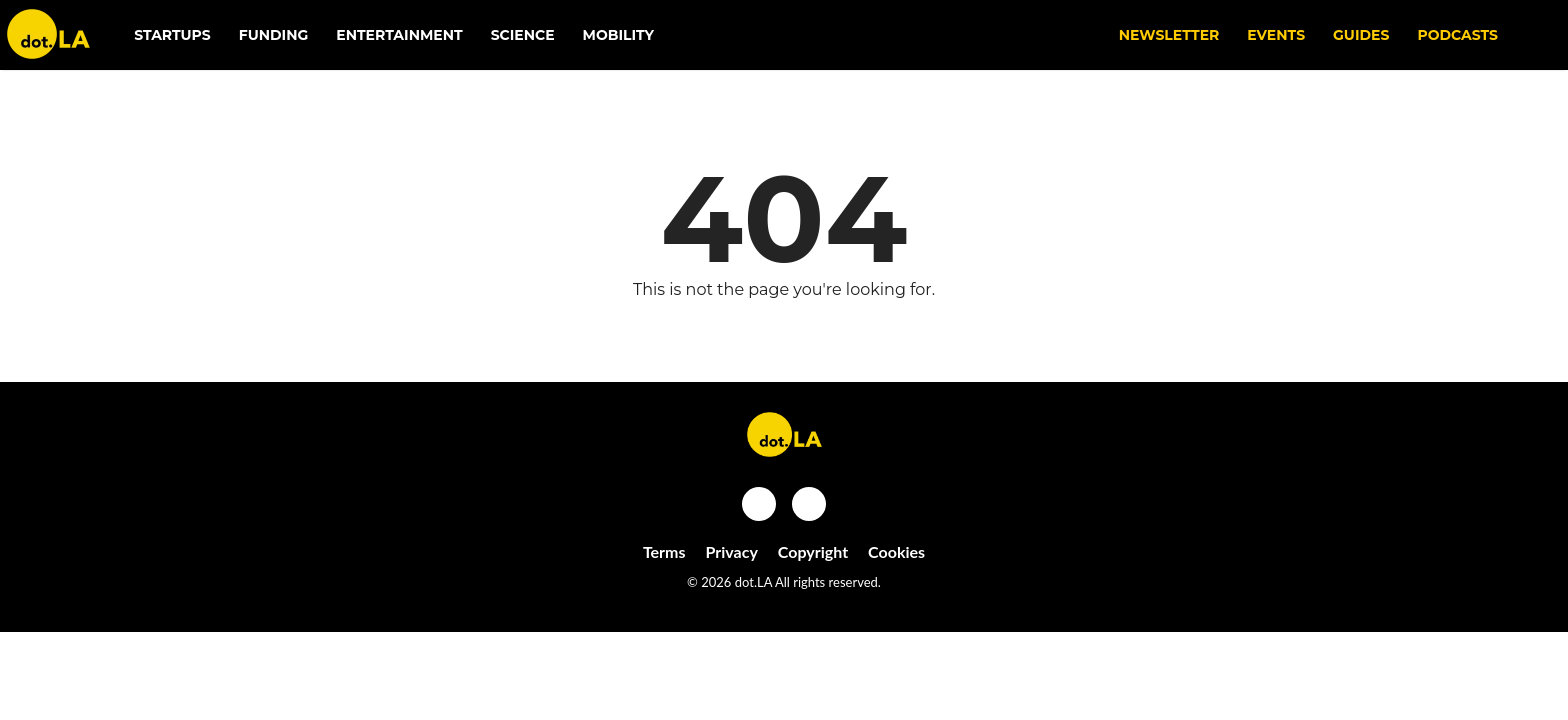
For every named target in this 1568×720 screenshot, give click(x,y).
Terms (664, 551)
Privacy (732, 551)
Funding (274, 35)
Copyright (813, 551)
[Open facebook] (759, 504)
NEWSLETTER (1169, 35)
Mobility (618, 35)
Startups (172, 35)
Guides (1361, 35)
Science (523, 35)
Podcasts (1457, 35)
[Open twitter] (809, 504)
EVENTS (1276, 35)
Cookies (896, 551)
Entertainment (399, 35)
